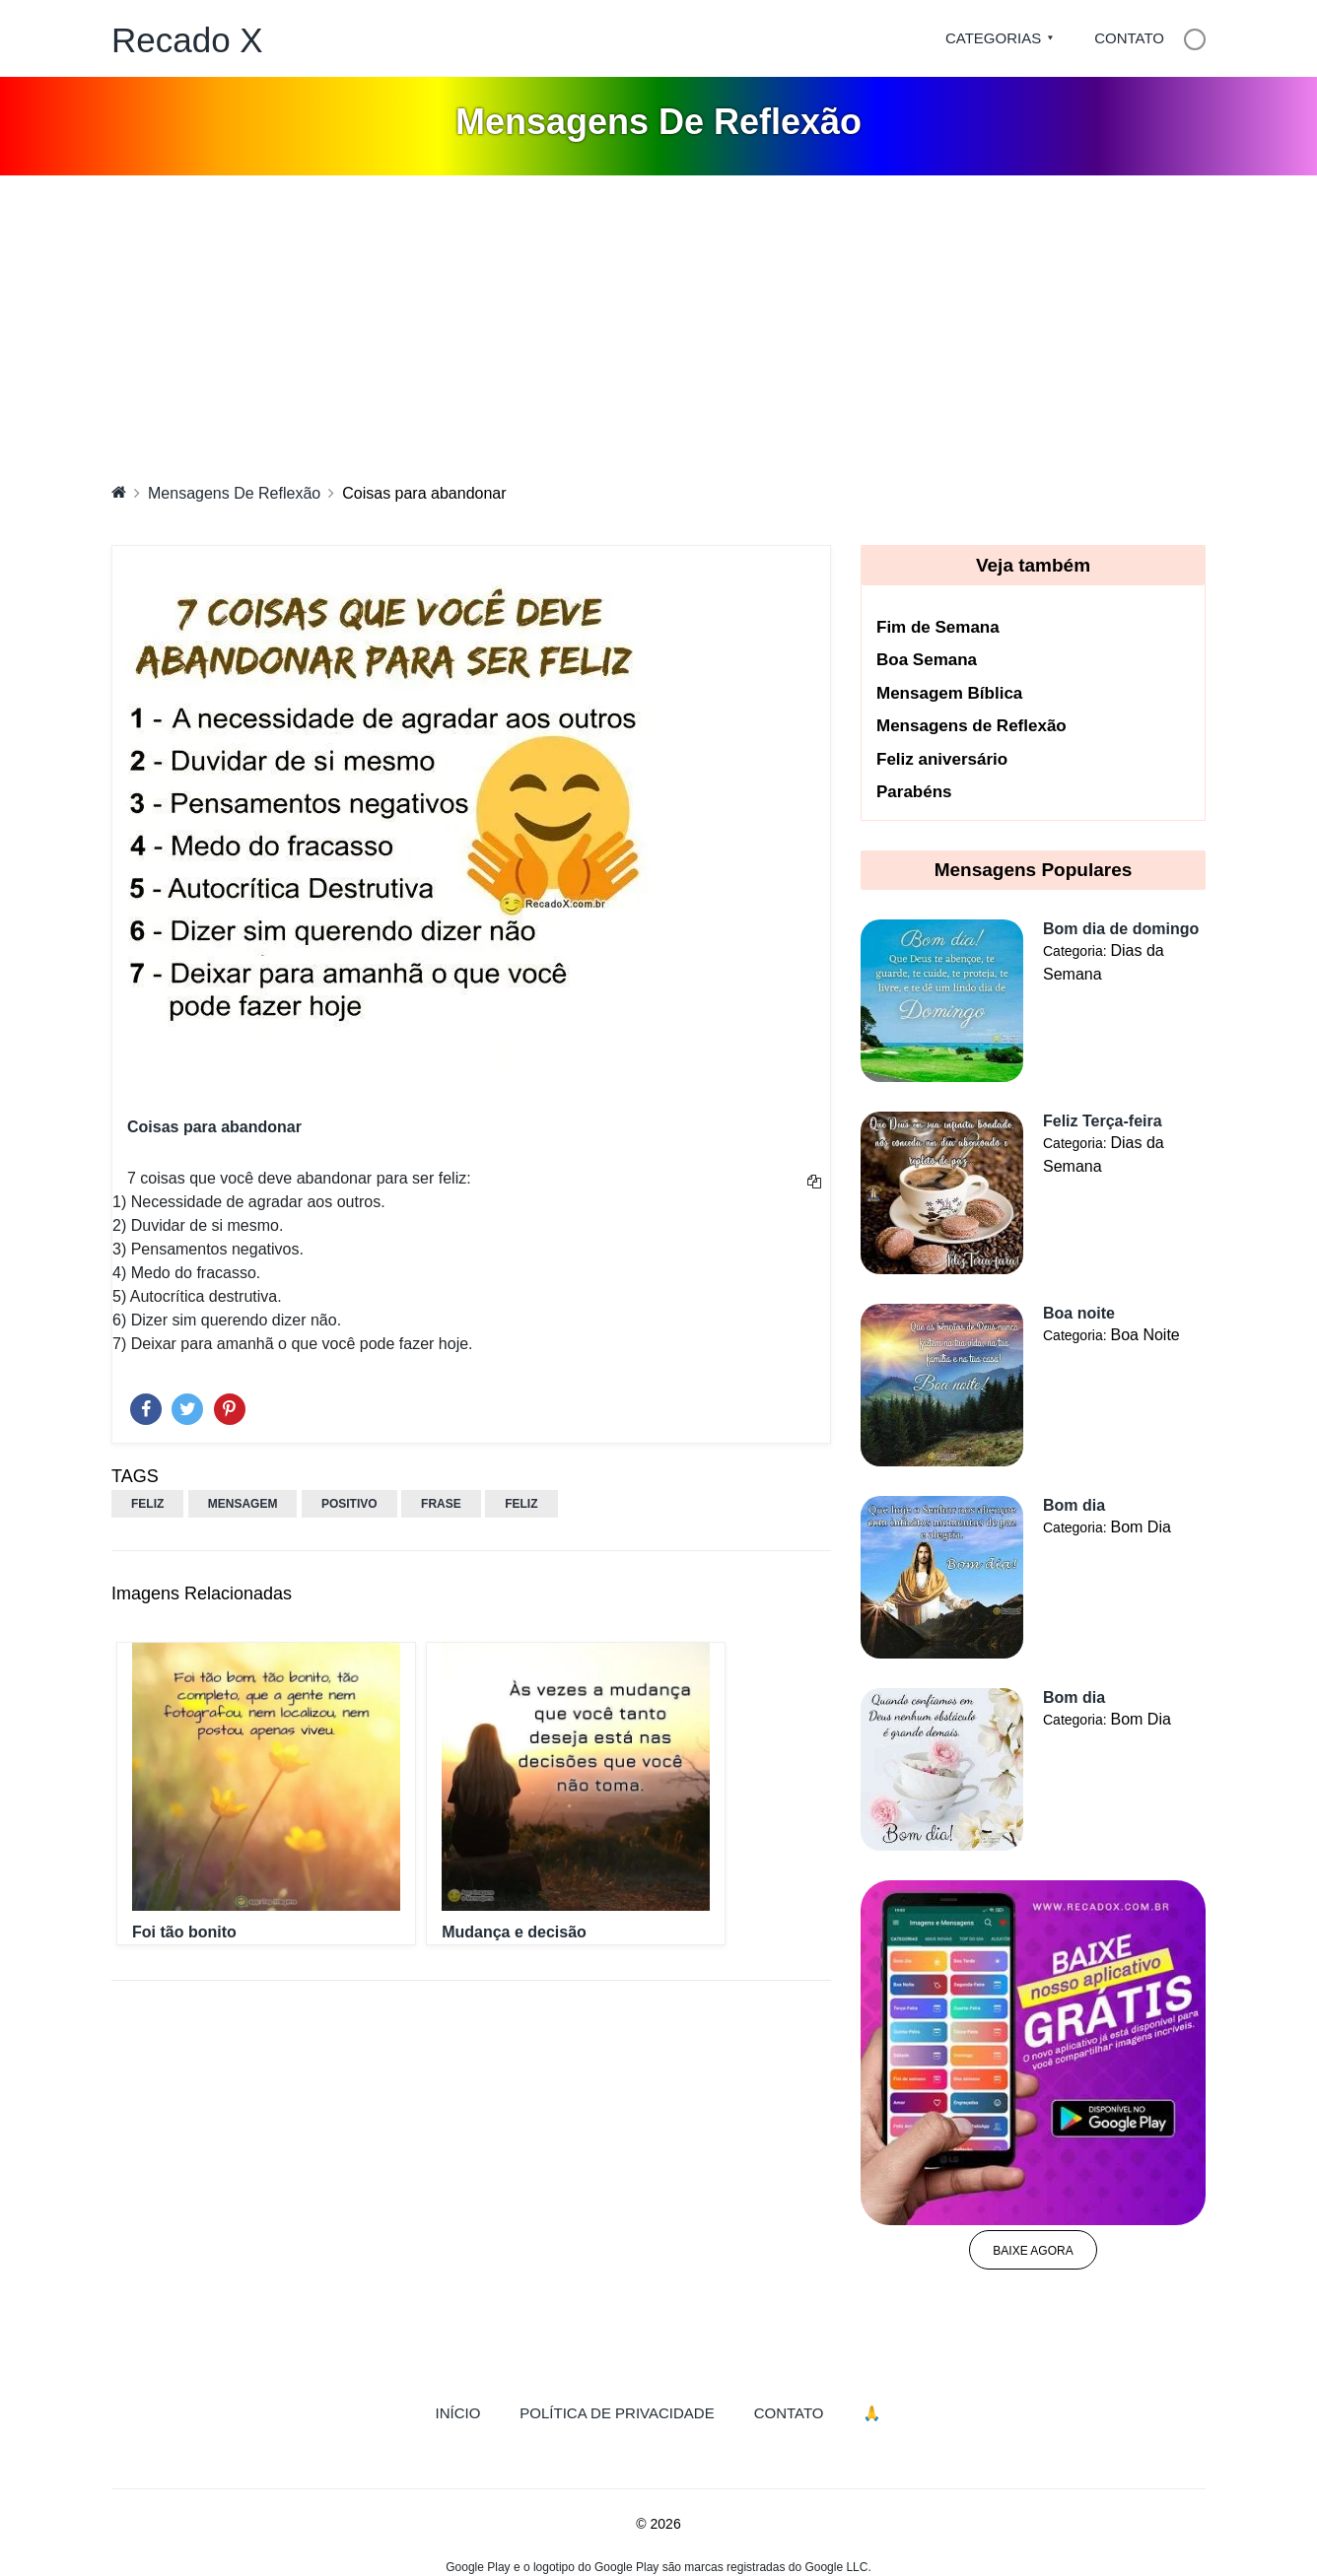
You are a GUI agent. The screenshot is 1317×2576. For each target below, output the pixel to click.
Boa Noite (1144, 1334)
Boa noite (1079, 1313)
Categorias (993, 38)
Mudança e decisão (514, 1932)
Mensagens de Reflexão (971, 725)
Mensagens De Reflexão (234, 493)
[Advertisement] (658, 323)
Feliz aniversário (941, 759)
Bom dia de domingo (1121, 928)
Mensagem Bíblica (949, 693)
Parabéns (914, 791)
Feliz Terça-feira (1102, 1121)
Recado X (187, 40)
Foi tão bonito (184, 1932)
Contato (1129, 38)
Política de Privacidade (617, 2413)
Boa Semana (926, 659)
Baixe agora (1033, 2251)
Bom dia (1074, 1505)
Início (468, 2411)
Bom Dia (1140, 1527)
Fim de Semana (938, 627)
